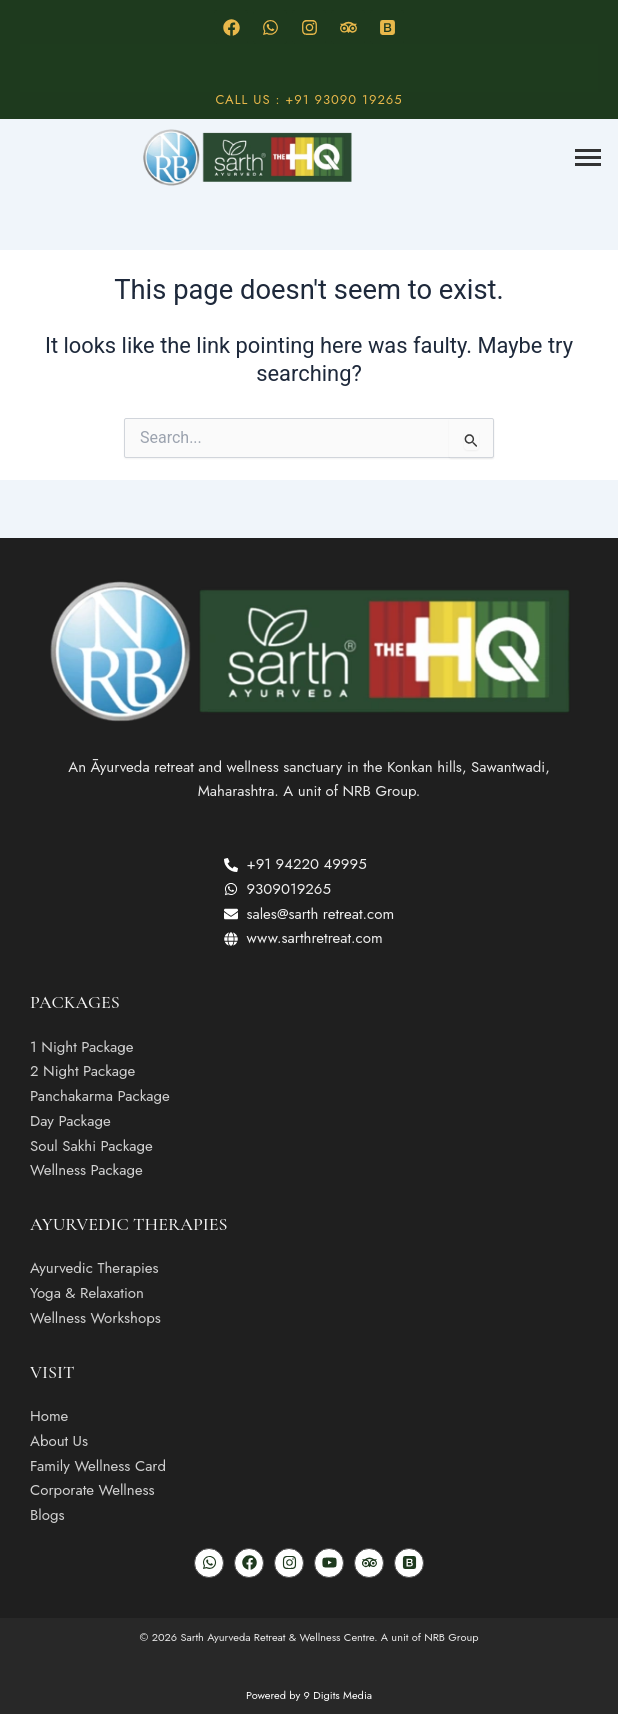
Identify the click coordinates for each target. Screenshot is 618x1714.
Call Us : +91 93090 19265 (308, 99)
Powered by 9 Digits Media (309, 1695)
